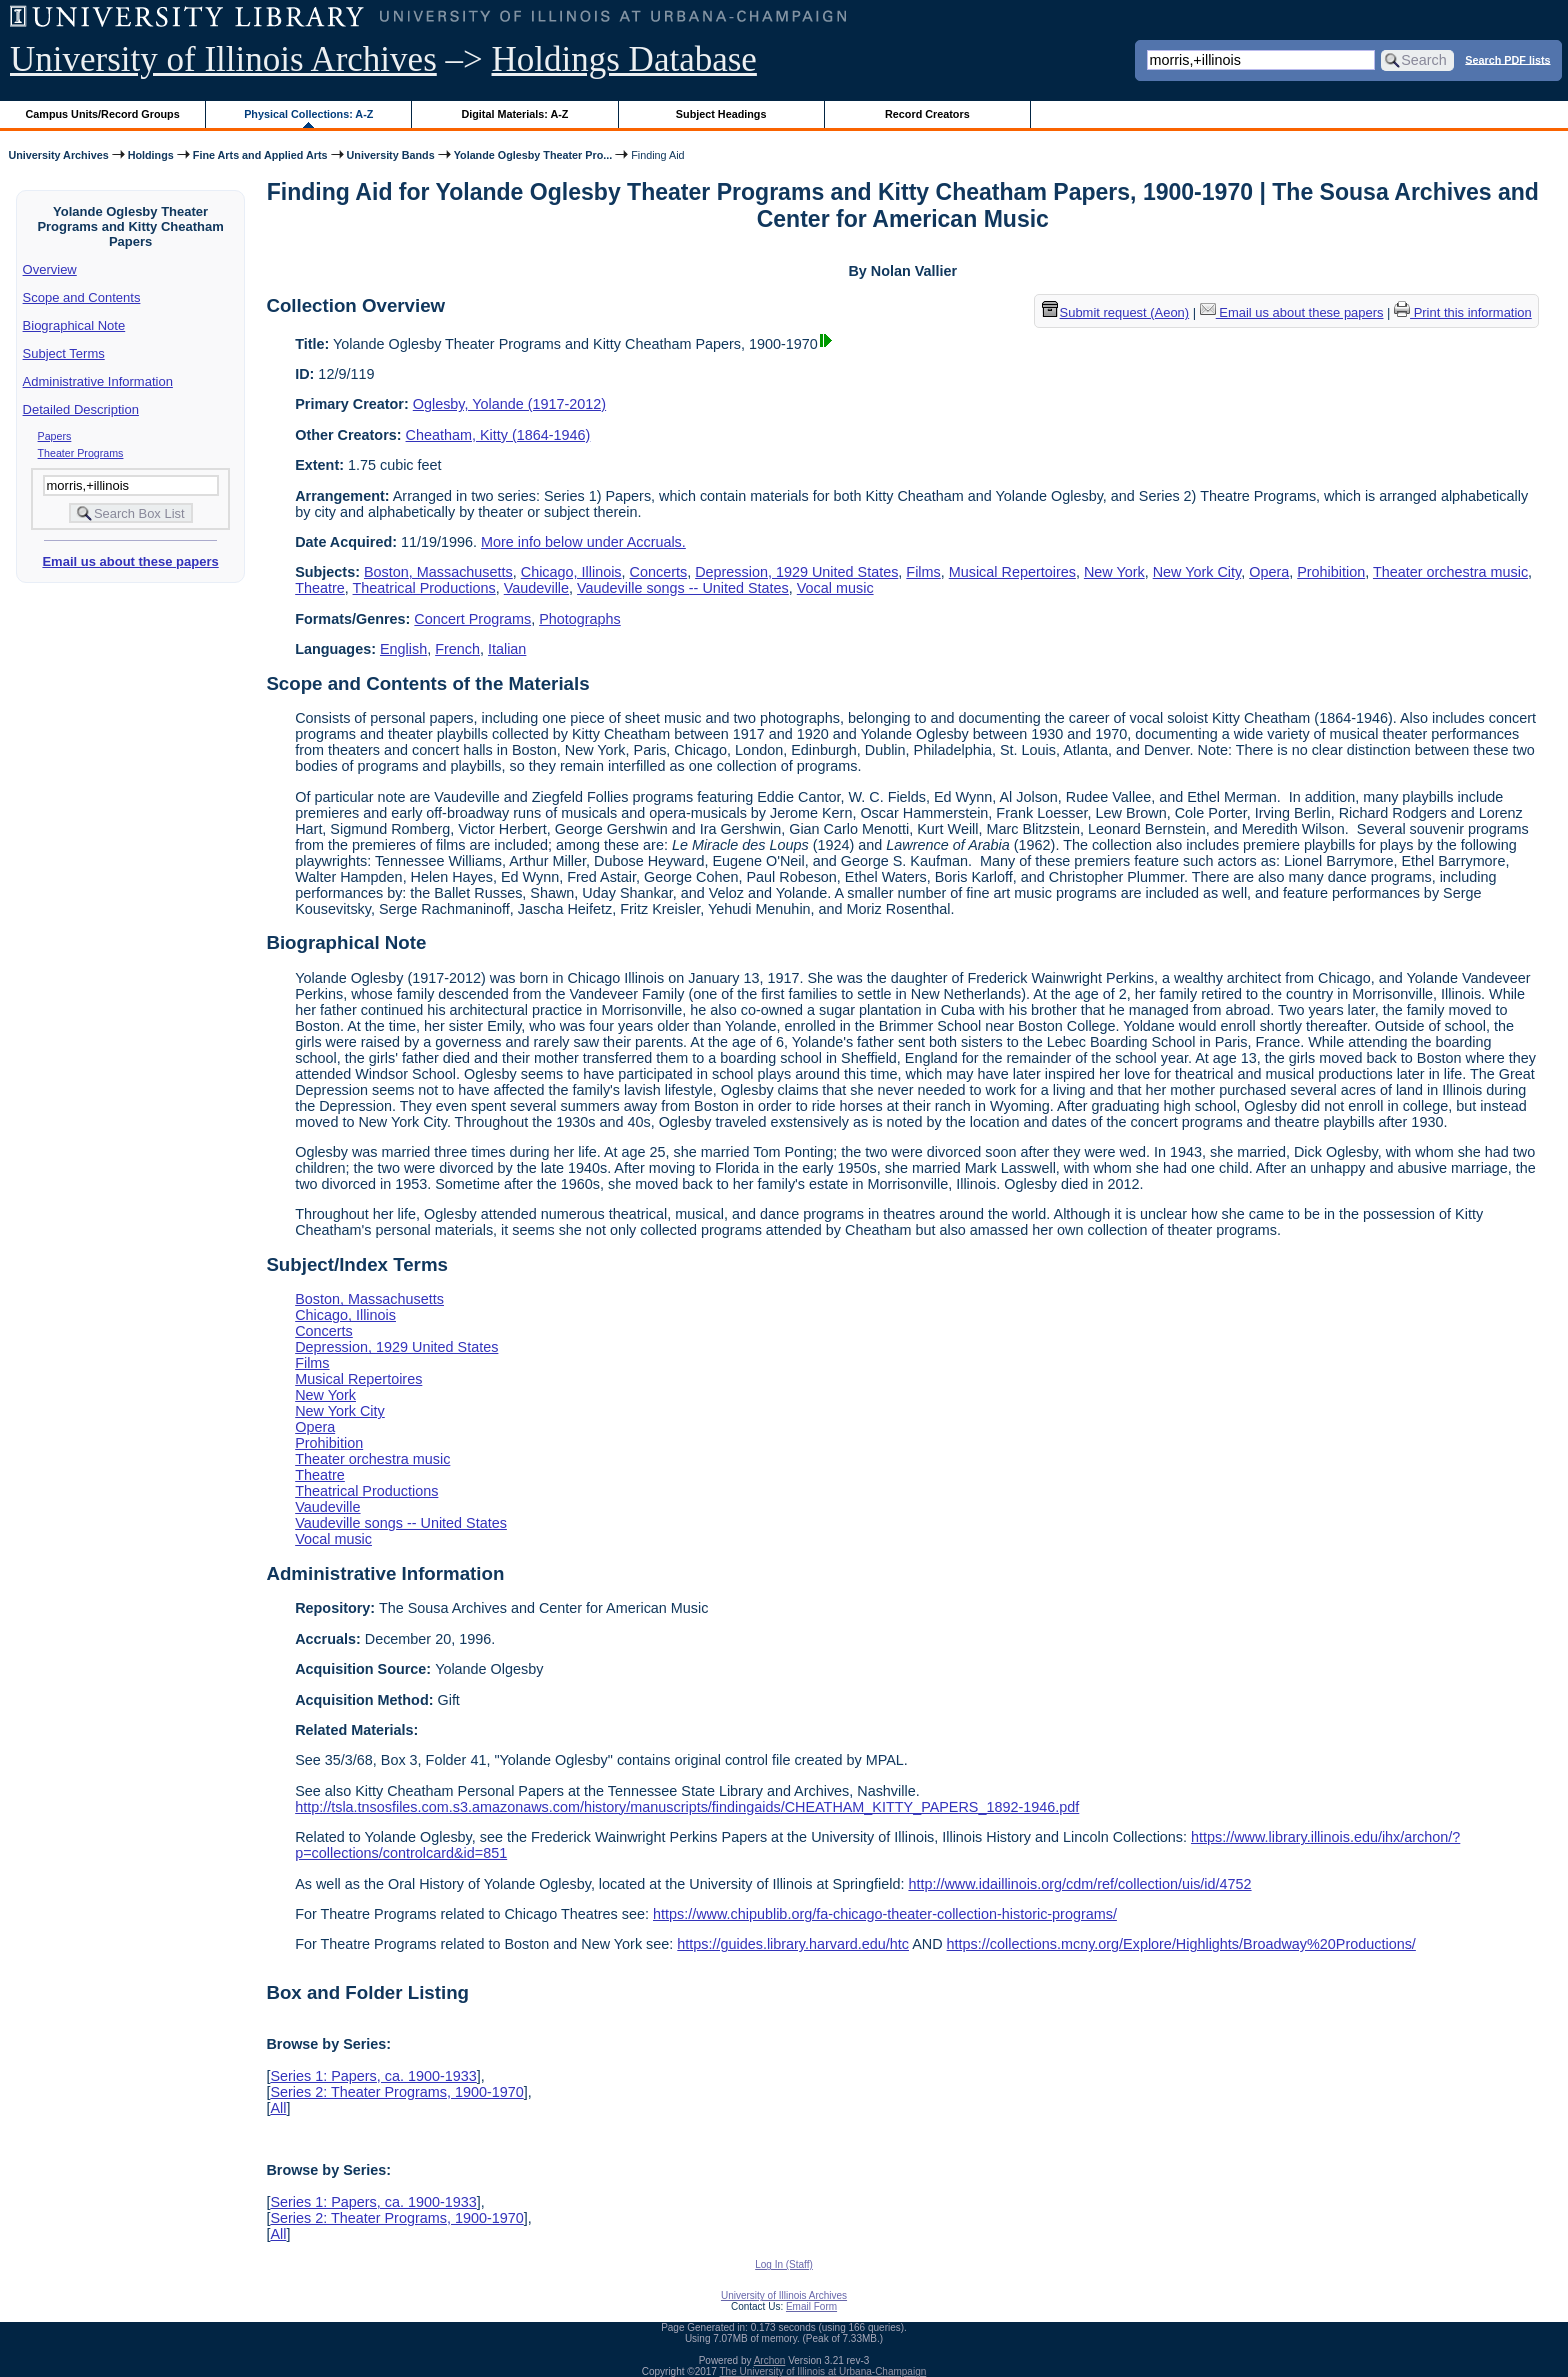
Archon (770, 2360)
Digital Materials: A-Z (514, 114)
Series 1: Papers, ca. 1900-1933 (373, 2076)
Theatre (320, 588)
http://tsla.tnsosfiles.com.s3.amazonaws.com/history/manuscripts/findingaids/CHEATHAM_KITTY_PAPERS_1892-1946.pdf (687, 1807)
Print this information (1463, 312)
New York (1114, 572)
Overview (50, 269)
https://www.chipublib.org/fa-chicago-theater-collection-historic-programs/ (885, 1914)
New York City (1197, 572)
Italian (507, 649)
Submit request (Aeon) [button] (1116, 312)
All (278, 2108)
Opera (1269, 572)
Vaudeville (536, 588)
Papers (55, 436)
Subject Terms (64, 353)
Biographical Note (74, 325)
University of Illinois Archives (223, 59)
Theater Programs (81, 453)
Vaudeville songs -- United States (683, 588)
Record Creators (927, 114)
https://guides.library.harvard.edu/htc (793, 1944)
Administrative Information (98, 381)
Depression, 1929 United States (796, 572)
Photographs (580, 619)
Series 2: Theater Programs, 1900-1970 (396, 2092)
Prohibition (1331, 572)
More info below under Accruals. (583, 542)
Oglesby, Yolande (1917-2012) (509, 404)
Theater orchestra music (1450, 572)
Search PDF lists (1507, 59)
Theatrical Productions (424, 588)
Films (923, 572)
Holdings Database (624, 59)
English (403, 649)
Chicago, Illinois (571, 572)
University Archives (58, 155)
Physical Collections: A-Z (308, 114)
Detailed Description (81, 409)
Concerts (659, 572)
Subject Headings (721, 114)
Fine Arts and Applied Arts (260, 155)
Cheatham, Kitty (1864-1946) (498, 435)
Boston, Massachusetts (438, 572)
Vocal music (835, 588)
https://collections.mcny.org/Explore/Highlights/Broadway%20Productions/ (1181, 1944)
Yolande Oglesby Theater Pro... (533, 155)
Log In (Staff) (784, 2264)
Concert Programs (472, 619)
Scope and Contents (82, 297)
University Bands (391, 155)
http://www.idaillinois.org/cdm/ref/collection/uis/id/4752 (1079, 1884)
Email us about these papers (130, 561)
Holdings (151, 155)
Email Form (811, 2306)
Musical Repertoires (1012, 572)
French (457, 649)
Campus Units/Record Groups (103, 114)
